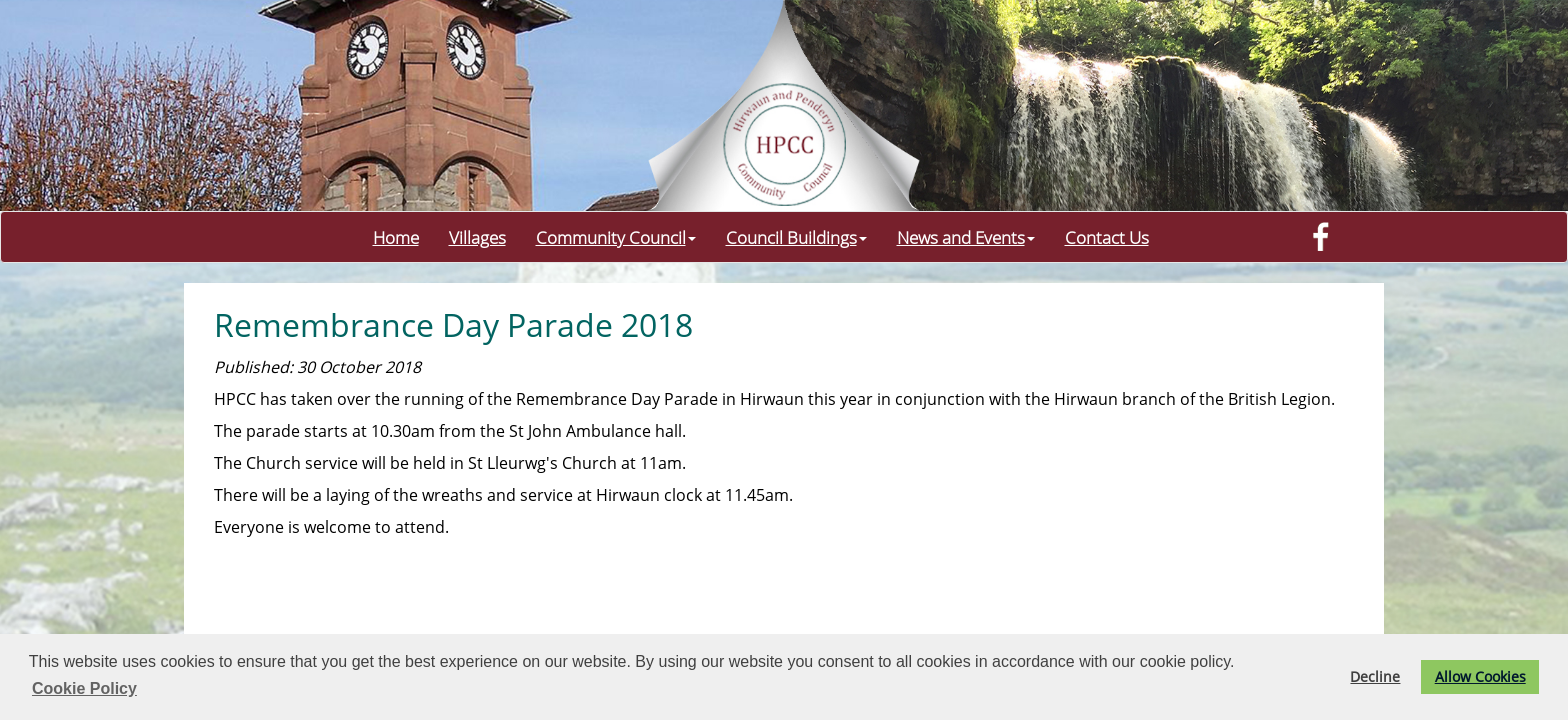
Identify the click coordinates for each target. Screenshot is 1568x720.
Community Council (616, 237)
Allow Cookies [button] (1480, 676)
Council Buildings (796, 237)
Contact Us (1107, 237)
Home (396, 237)
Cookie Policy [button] (84, 688)
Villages (477, 237)
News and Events (966, 237)
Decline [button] (1375, 676)
